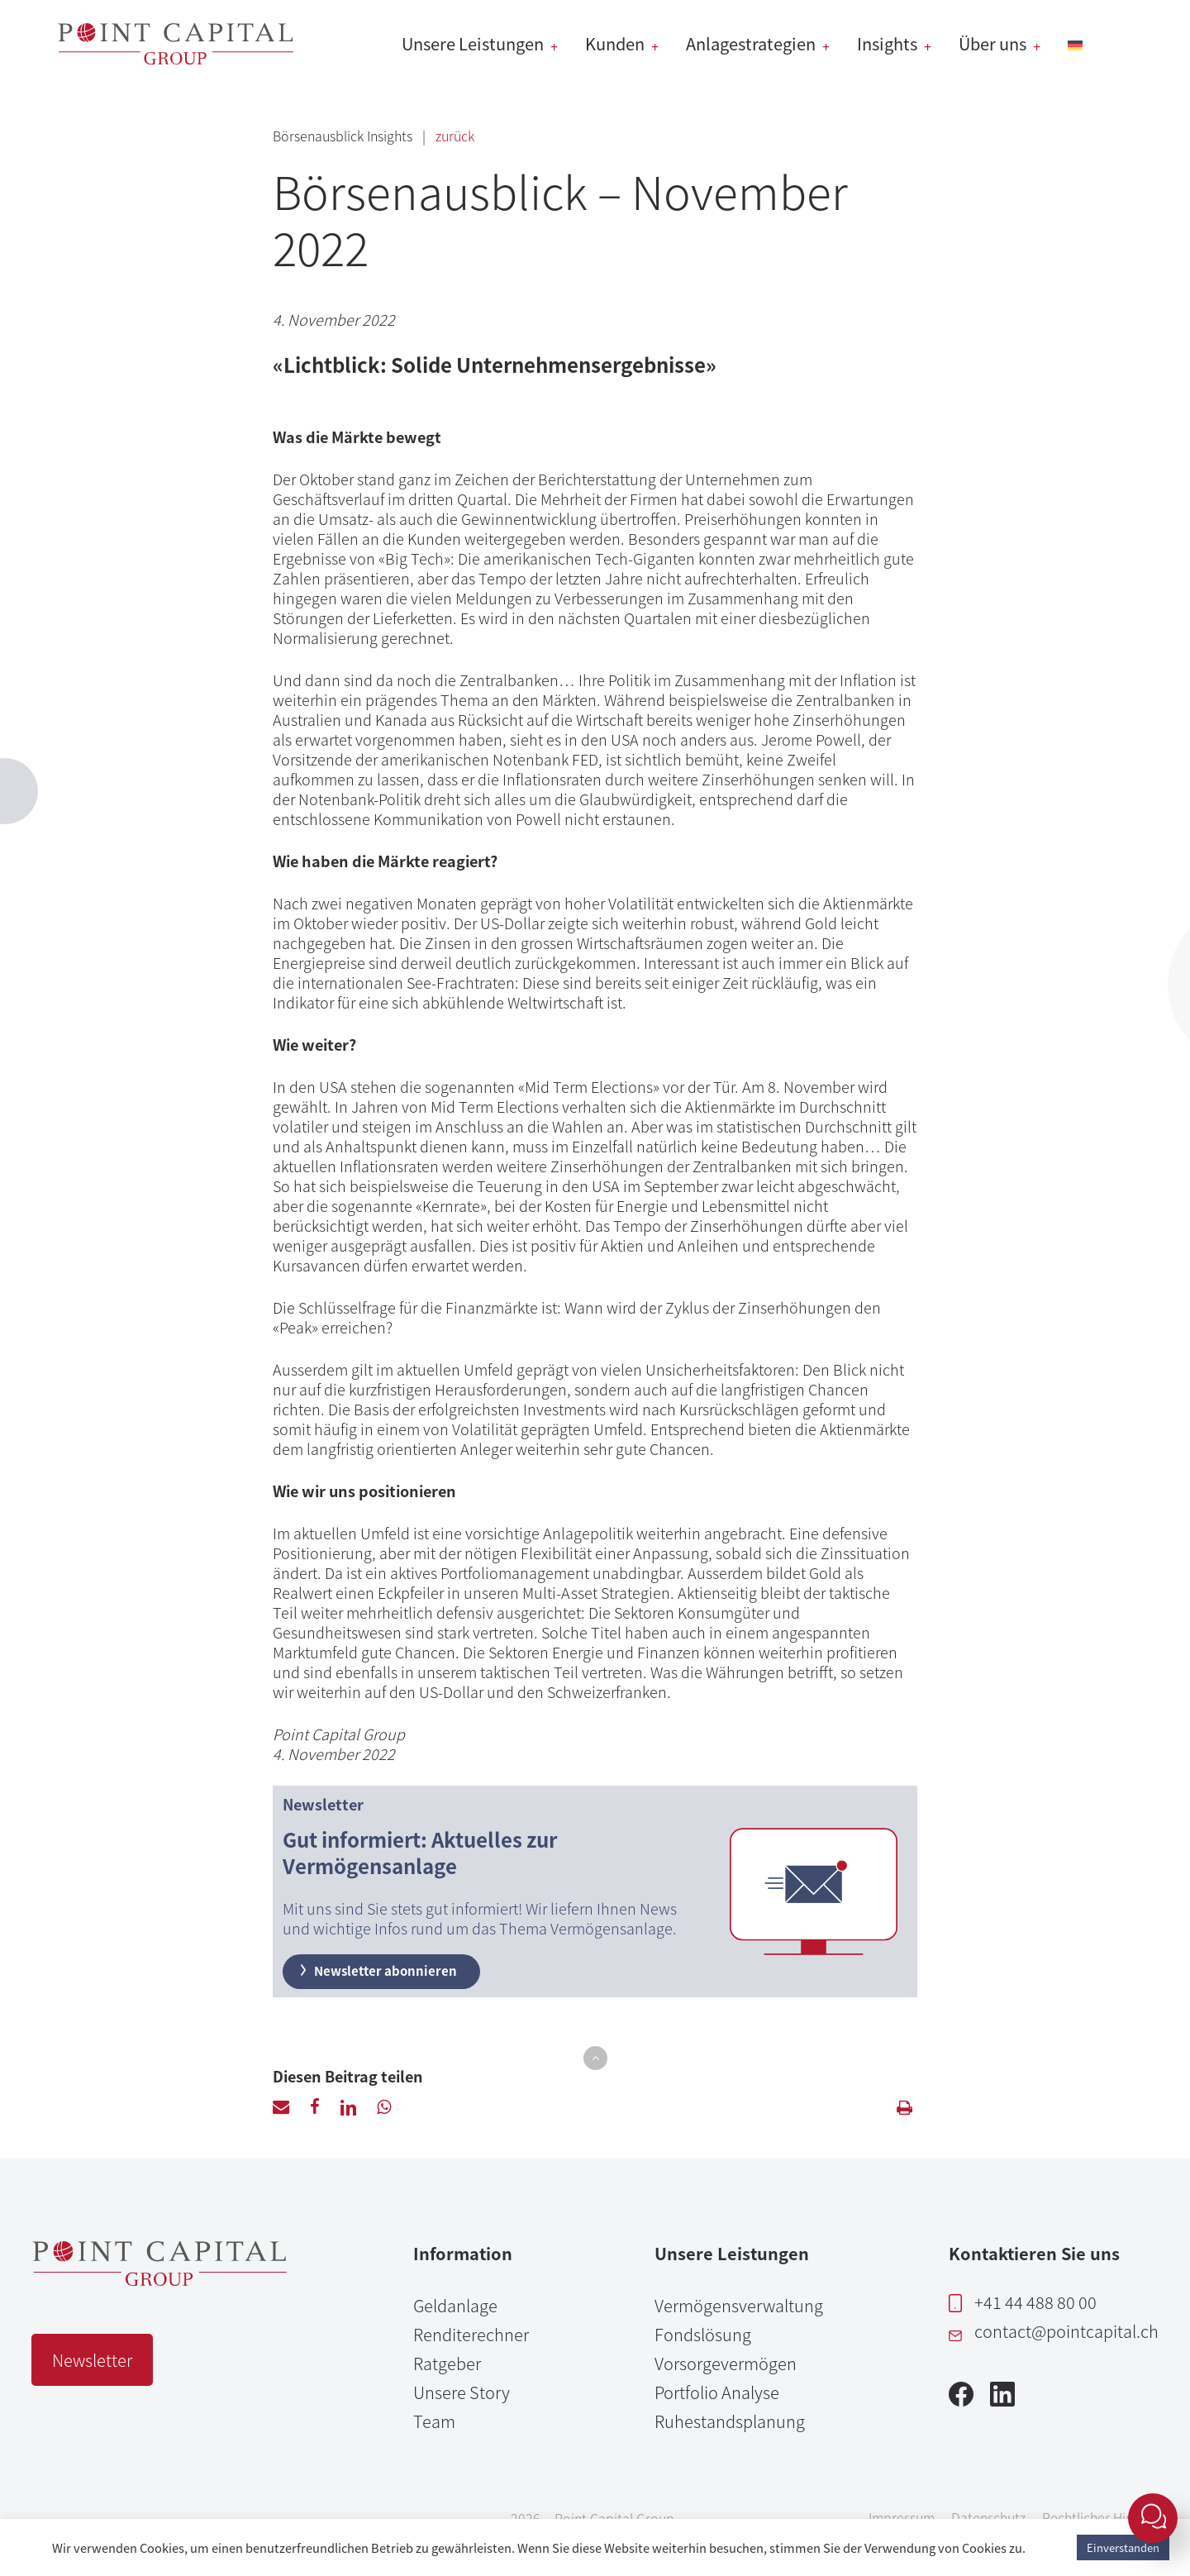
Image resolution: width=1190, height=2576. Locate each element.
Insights (391, 135)
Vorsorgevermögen (725, 2363)
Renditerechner (471, 2334)
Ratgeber (447, 2363)
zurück (455, 135)
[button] (595, 2058)
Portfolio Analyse (716, 2392)
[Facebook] (961, 2399)
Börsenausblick (320, 135)
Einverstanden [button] (1123, 2547)
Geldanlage (455, 2305)
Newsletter (92, 2360)
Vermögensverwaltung (738, 2305)
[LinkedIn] (1002, 2399)
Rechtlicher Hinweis (1100, 2517)
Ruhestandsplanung (729, 2421)
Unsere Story (461, 2392)
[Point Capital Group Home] (159, 2279)
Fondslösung (702, 2334)
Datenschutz (988, 2517)
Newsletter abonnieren (377, 1970)
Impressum (902, 2517)
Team (434, 2421)
